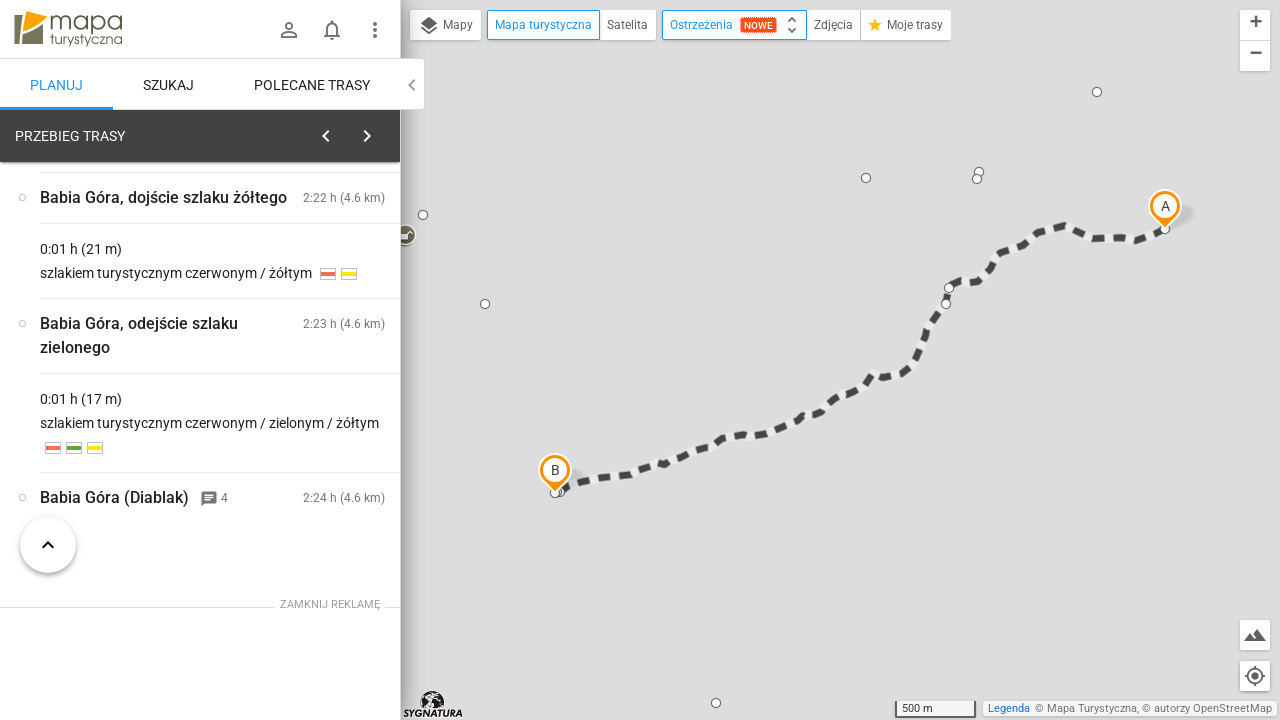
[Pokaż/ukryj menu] (375, 30)
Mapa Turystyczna (1092, 708)
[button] (1165, 209)
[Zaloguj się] (289, 30)
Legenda (1009, 708)
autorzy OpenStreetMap (1213, 708)
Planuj (56, 85)
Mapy (445, 26)
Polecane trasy (312, 85)
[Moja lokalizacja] (1255, 676)
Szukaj (168, 85)
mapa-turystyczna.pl (68, 29)
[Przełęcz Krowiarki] (120, 417)
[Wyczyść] (383, 131)
